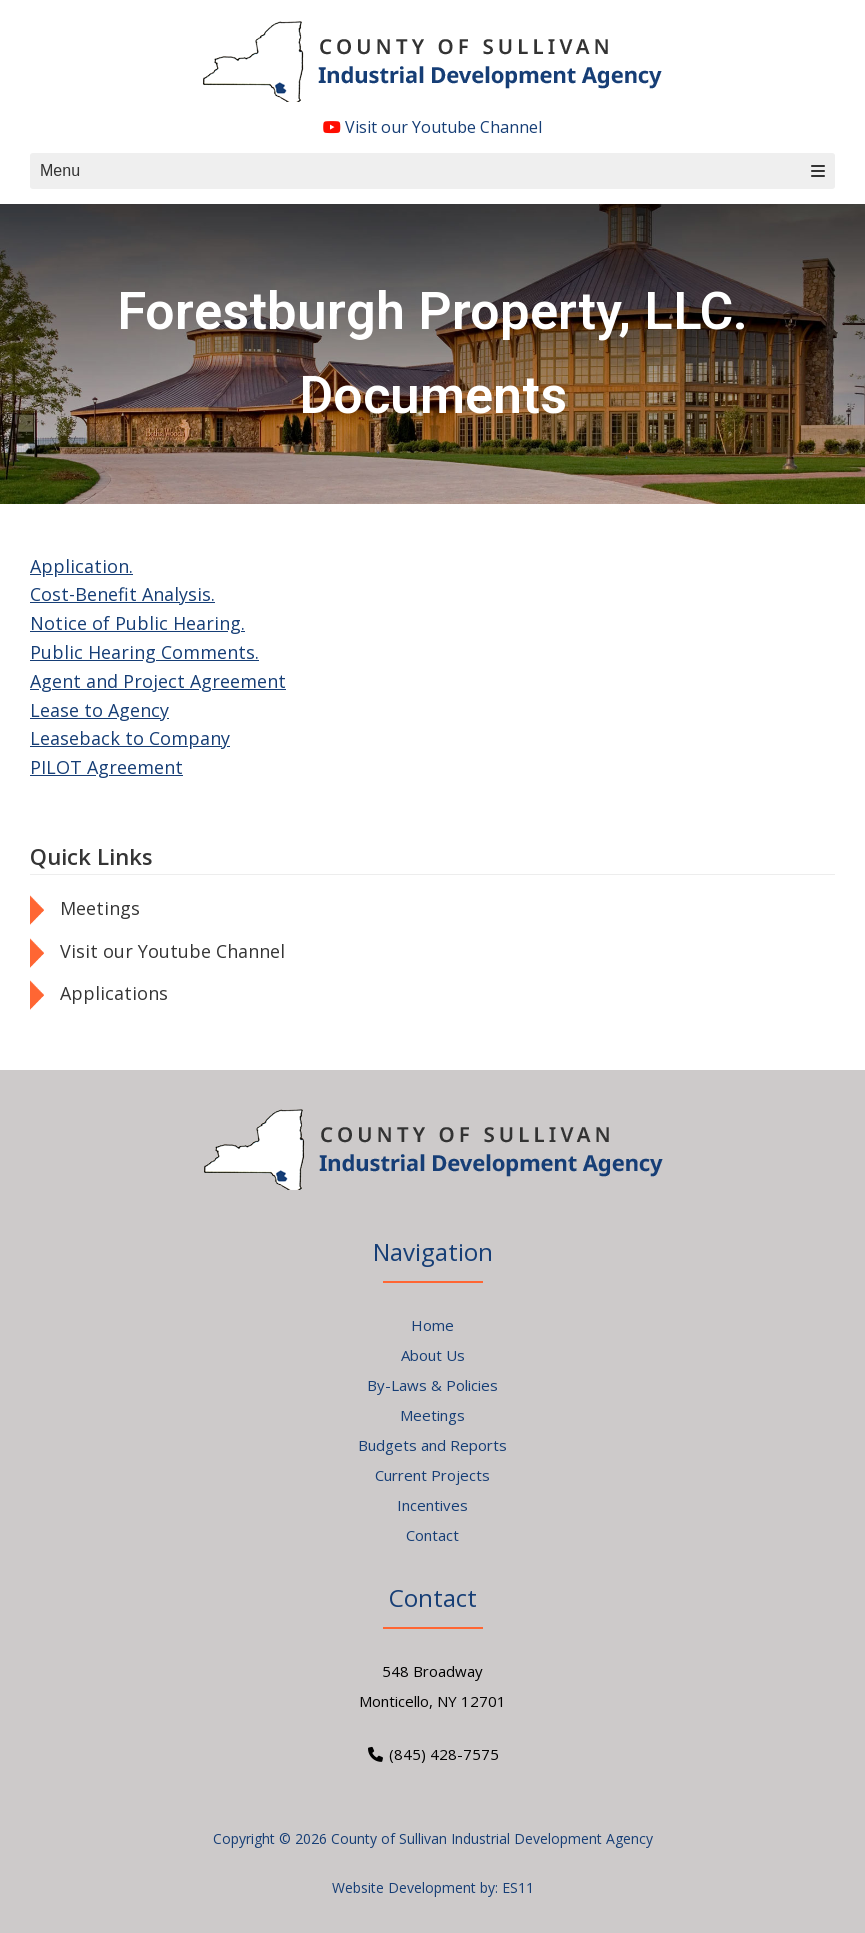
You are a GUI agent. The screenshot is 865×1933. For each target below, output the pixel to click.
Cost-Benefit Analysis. (122, 594)
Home (432, 1325)
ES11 (518, 1887)
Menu (432, 170)
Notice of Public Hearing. (137, 623)
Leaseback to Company (130, 738)
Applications (114, 993)
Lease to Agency (99, 710)
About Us (433, 1355)
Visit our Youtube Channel (432, 127)
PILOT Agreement (106, 767)
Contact (432, 1535)
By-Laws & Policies (432, 1385)
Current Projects (432, 1475)
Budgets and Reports (432, 1445)
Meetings (100, 908)
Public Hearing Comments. (144, 652)
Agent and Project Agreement (158, 681)
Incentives (432, 1505)
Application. (81, 566)
